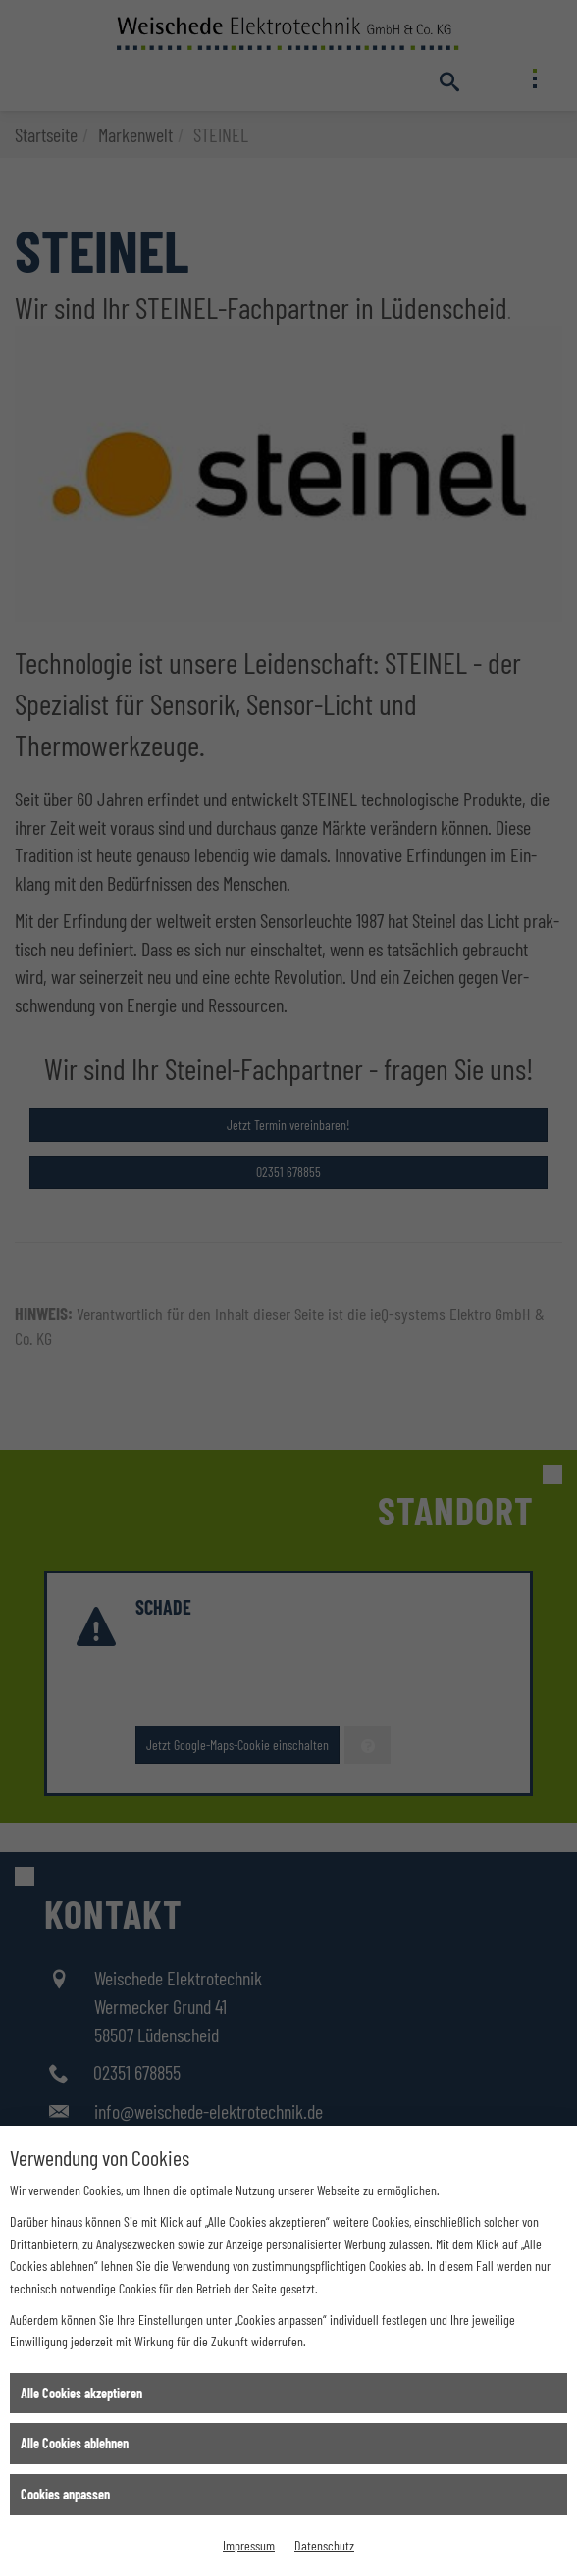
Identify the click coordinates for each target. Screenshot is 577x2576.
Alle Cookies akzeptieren (81, 2393)
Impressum (249, 2545)
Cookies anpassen (65, 2494)
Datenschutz (324, 2545)
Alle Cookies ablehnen (75, 2443)
